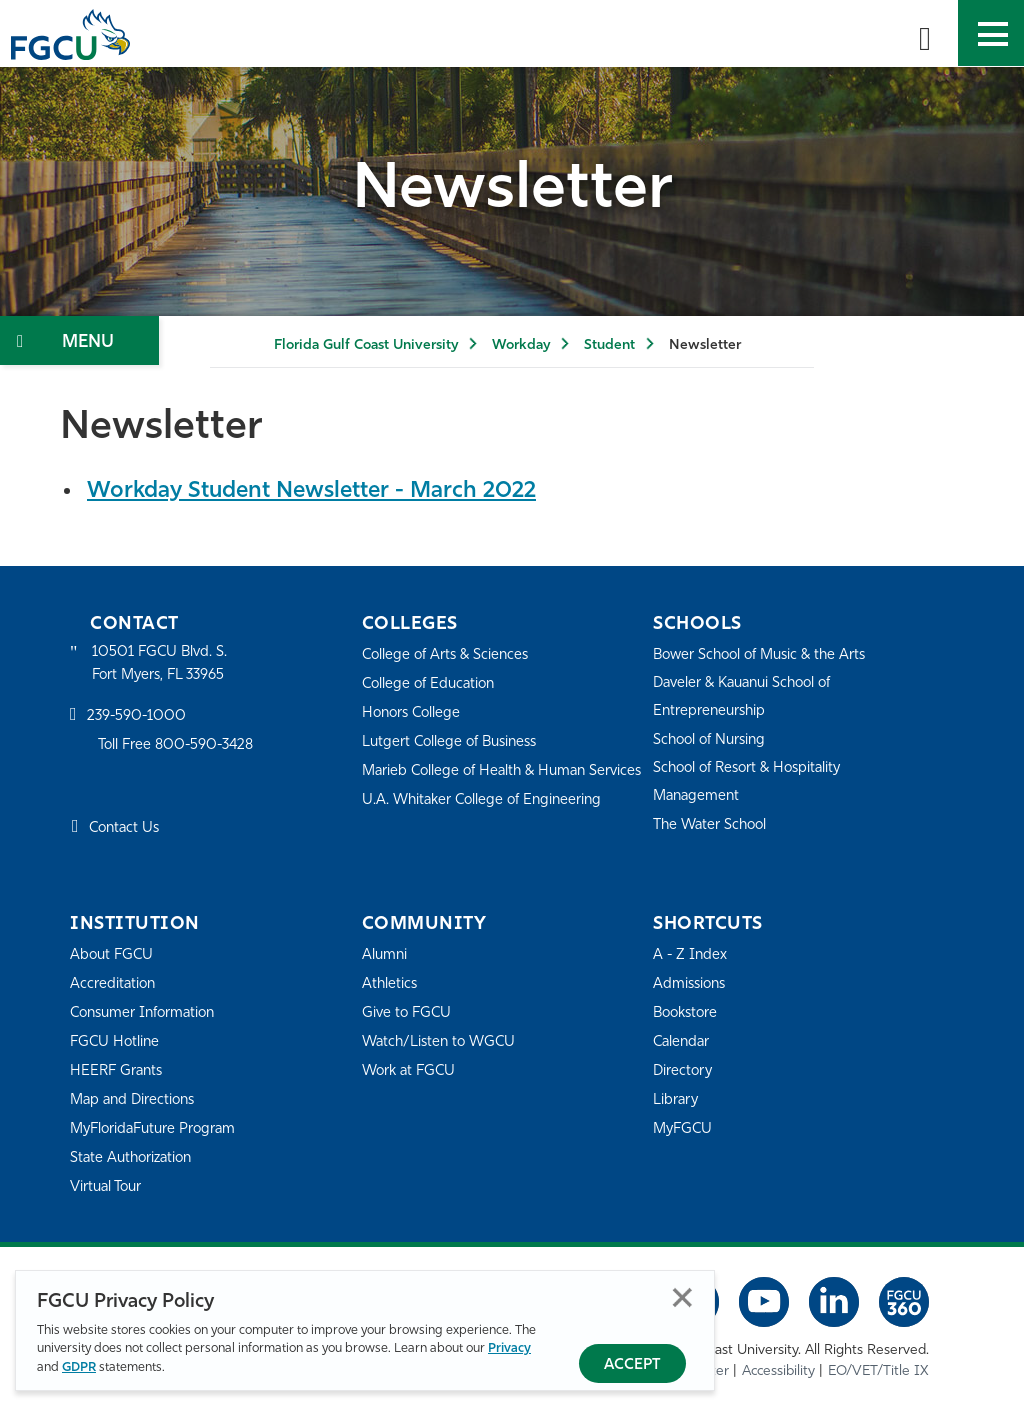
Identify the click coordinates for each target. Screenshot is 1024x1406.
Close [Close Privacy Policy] (682, 1298)
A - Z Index (691, 954)
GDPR (79, 1367)
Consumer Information (147, 1012)
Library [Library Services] (676, 1099)
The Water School (713, 824)
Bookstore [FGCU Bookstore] (688, 1012)
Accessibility (778, 1371)
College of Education (432, 683)
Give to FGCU (408, 1012)
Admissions (691, 983)
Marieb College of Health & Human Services (479, 783)
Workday (521, 345)
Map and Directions (136, 1099)
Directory (684, 1070)
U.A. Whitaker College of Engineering (487, 826)
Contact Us (126, 829)
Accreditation (114, 983)
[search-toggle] (925, 33)
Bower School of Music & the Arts (766, 654)
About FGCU (113, 954)
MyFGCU (684, 1128)
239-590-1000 (138, 718)
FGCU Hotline (116, 1041)
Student (609, 345)
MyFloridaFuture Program (157, 1128)
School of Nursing (713, 739)
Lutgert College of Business (454, 741)
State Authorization (134, 1157)
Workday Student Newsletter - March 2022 (322, 491)
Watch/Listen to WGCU (442, 1041)
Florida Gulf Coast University (366, 345)
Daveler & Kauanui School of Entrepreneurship (749, 696)
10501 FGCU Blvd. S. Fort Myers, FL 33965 (162, 663)
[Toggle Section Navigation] (79, 340)
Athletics (390, 983)
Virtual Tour (108, 1186)
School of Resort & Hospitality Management (753, 781)
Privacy (509, 1349)
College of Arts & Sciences (449, 654)
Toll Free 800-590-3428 (180, 747)
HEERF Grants (118, 1070)
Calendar (683, 1041)
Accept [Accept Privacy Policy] (632, 1365)
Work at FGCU (411, 1070)
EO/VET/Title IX (878, 1371)
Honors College (414, 712)
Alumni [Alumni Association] (385, 954)
